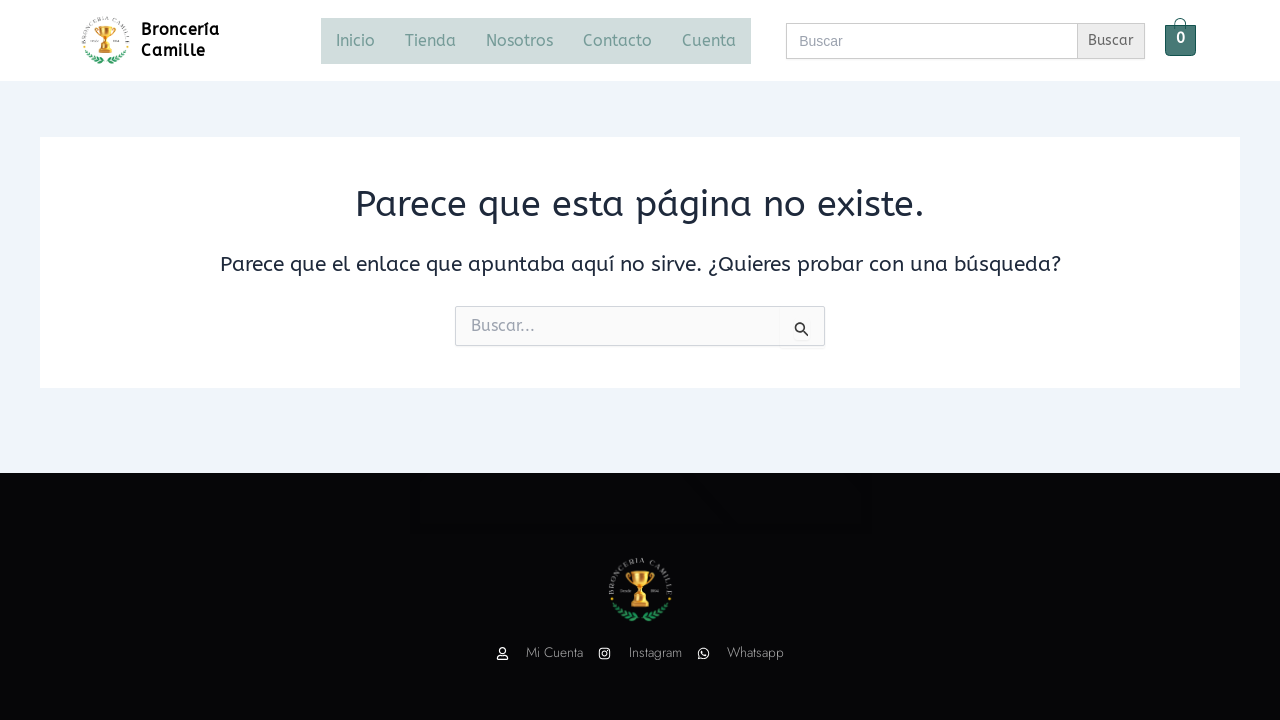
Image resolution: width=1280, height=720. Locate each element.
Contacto (617, 40)
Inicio (355, 40)
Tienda (430, 40)
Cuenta (709, 40)
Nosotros (519, 40)
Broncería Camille (181, 39)
